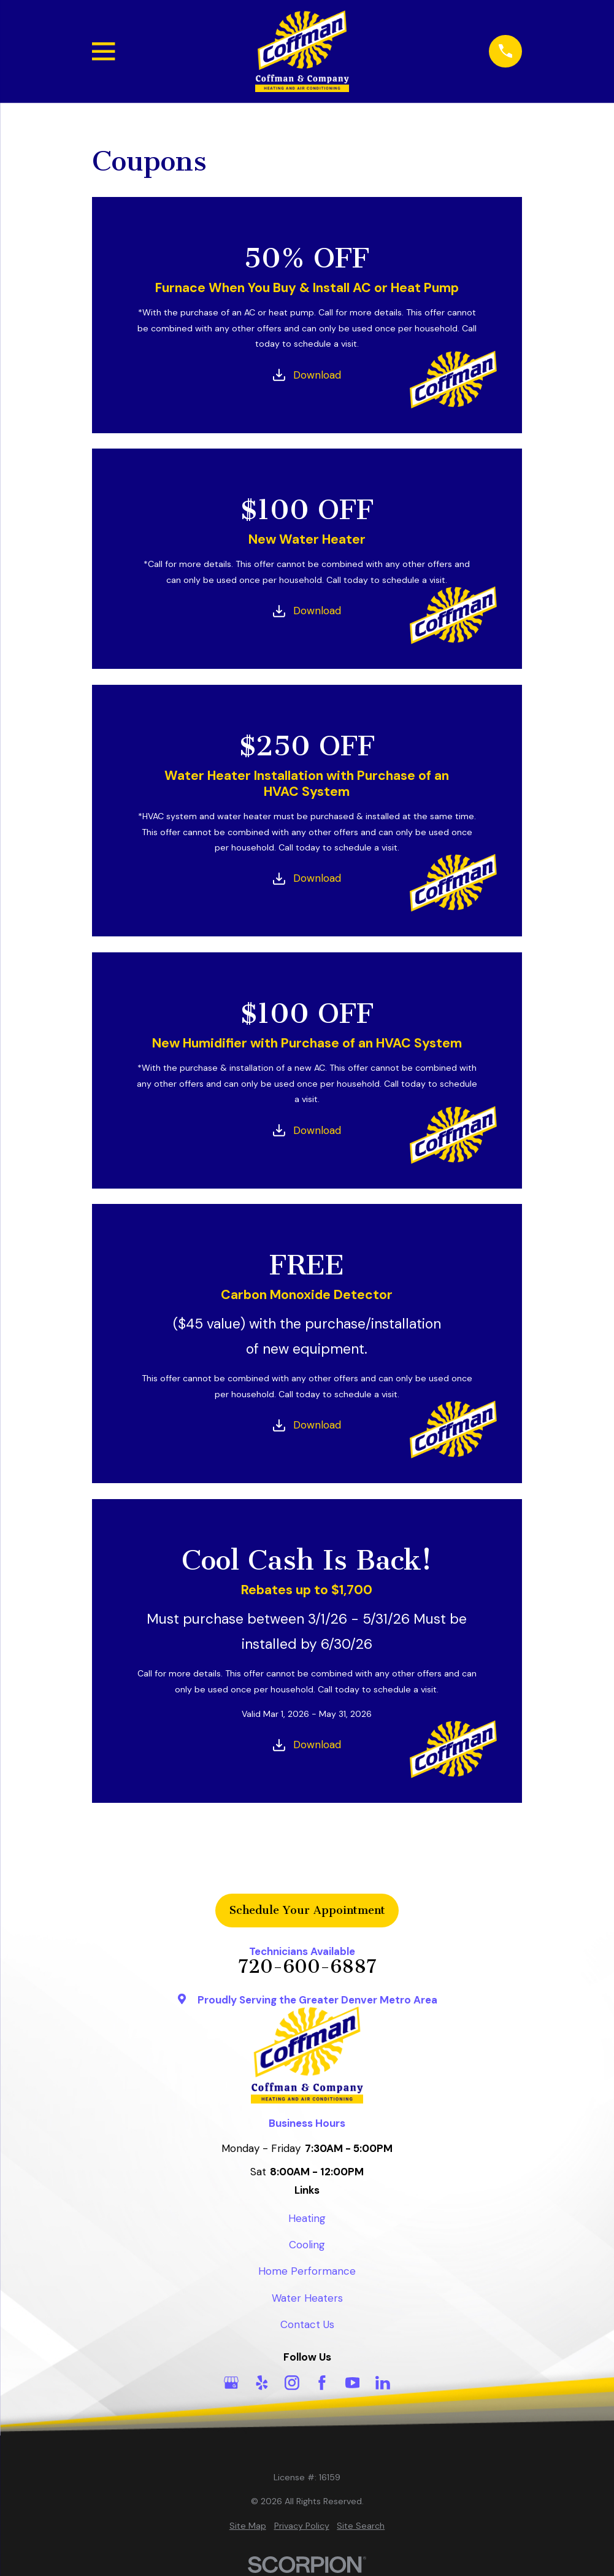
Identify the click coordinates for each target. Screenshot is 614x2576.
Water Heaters (307, 2298)
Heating (307, 2218)
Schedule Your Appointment (307, 1910)
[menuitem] (247, 2526)
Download (317, 375)
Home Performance (307, 2271)
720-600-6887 (307, 1967)
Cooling (307, 2244)
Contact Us (307, 2324)
